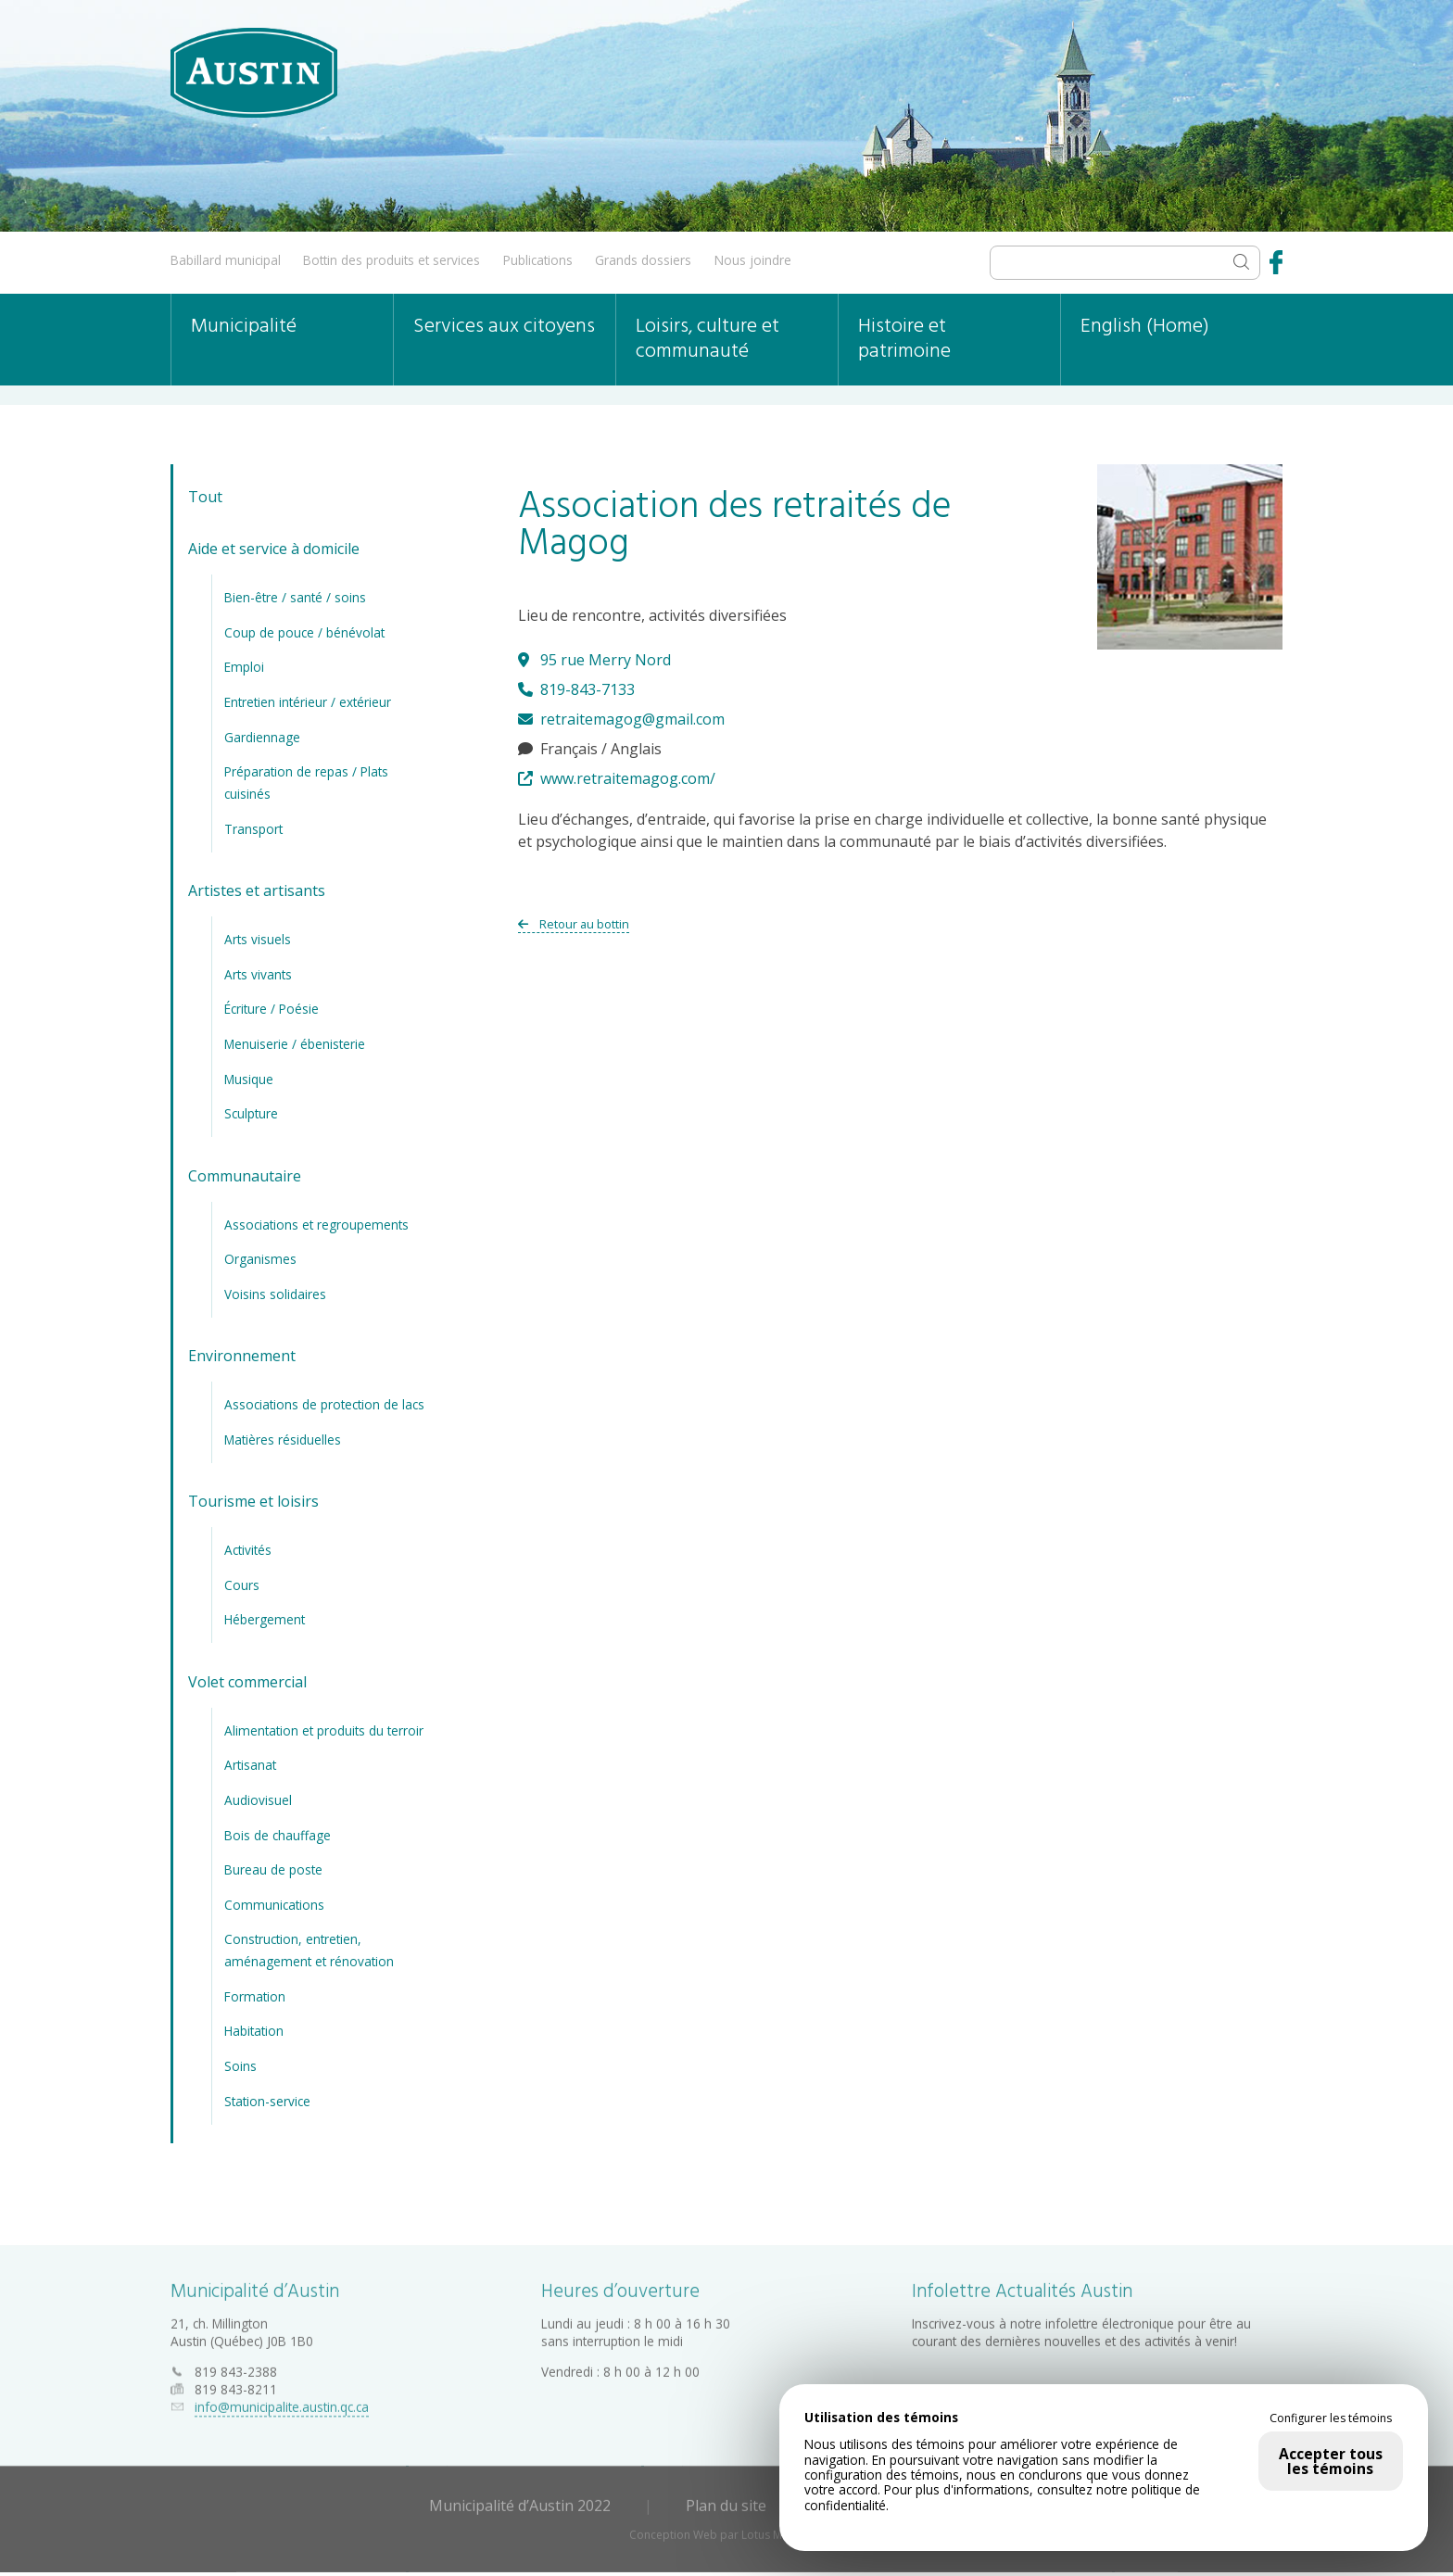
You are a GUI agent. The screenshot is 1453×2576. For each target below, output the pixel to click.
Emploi (244, 667)
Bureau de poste (273, 1869)
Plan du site (726, 2501)
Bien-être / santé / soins (295, 597)
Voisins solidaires (275, 1294)
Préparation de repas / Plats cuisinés (306, 782)
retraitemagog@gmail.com (621, 719)
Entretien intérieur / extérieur (307, 702)
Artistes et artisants (256, 890)
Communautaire (244, 1176)
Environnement (242, 1355)
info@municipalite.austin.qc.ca (282, 2402)
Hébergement (264, 1619)
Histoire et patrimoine (904, 339)
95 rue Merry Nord (594, 660)
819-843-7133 (576, 689)
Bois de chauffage (277, 1835)
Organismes (260, 1259)
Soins (240, 2066)
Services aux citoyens (504, 326)
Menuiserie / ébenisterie (294, 1044)
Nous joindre (752, 260)
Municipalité (244, 326)
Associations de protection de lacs (324, 1404)
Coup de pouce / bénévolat (304, 632)
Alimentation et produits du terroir (323, 1730)
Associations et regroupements (316, 1224)
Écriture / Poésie (271, 1008)
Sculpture (251, 1113)
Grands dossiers (643, 260)
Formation (254, 1996)
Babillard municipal (226, 260)
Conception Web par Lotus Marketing (727, 2530)
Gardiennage (262, 737)
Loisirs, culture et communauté (707, 339)
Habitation (254, 2030)
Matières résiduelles (282, 1439)
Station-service (267, 2101)
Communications (274, 1904)
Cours (241, 1585)
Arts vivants (258, 974)
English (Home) (1144, 326)
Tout (205, 496)
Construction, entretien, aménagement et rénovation (309, 1950)
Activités (248, 1550)
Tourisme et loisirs (253, 1501)
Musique (248, 1079)
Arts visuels (257, 939)
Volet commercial (247, 1682)
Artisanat (250, 1765)
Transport (253, 829)
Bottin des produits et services (391, 260)
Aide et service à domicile (274, 548)
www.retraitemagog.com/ (616, 778)
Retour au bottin (573, 923)
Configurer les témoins (1331, 2418)
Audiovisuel (258, 1800)
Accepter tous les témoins (1331, 2461)
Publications (538, 260)
